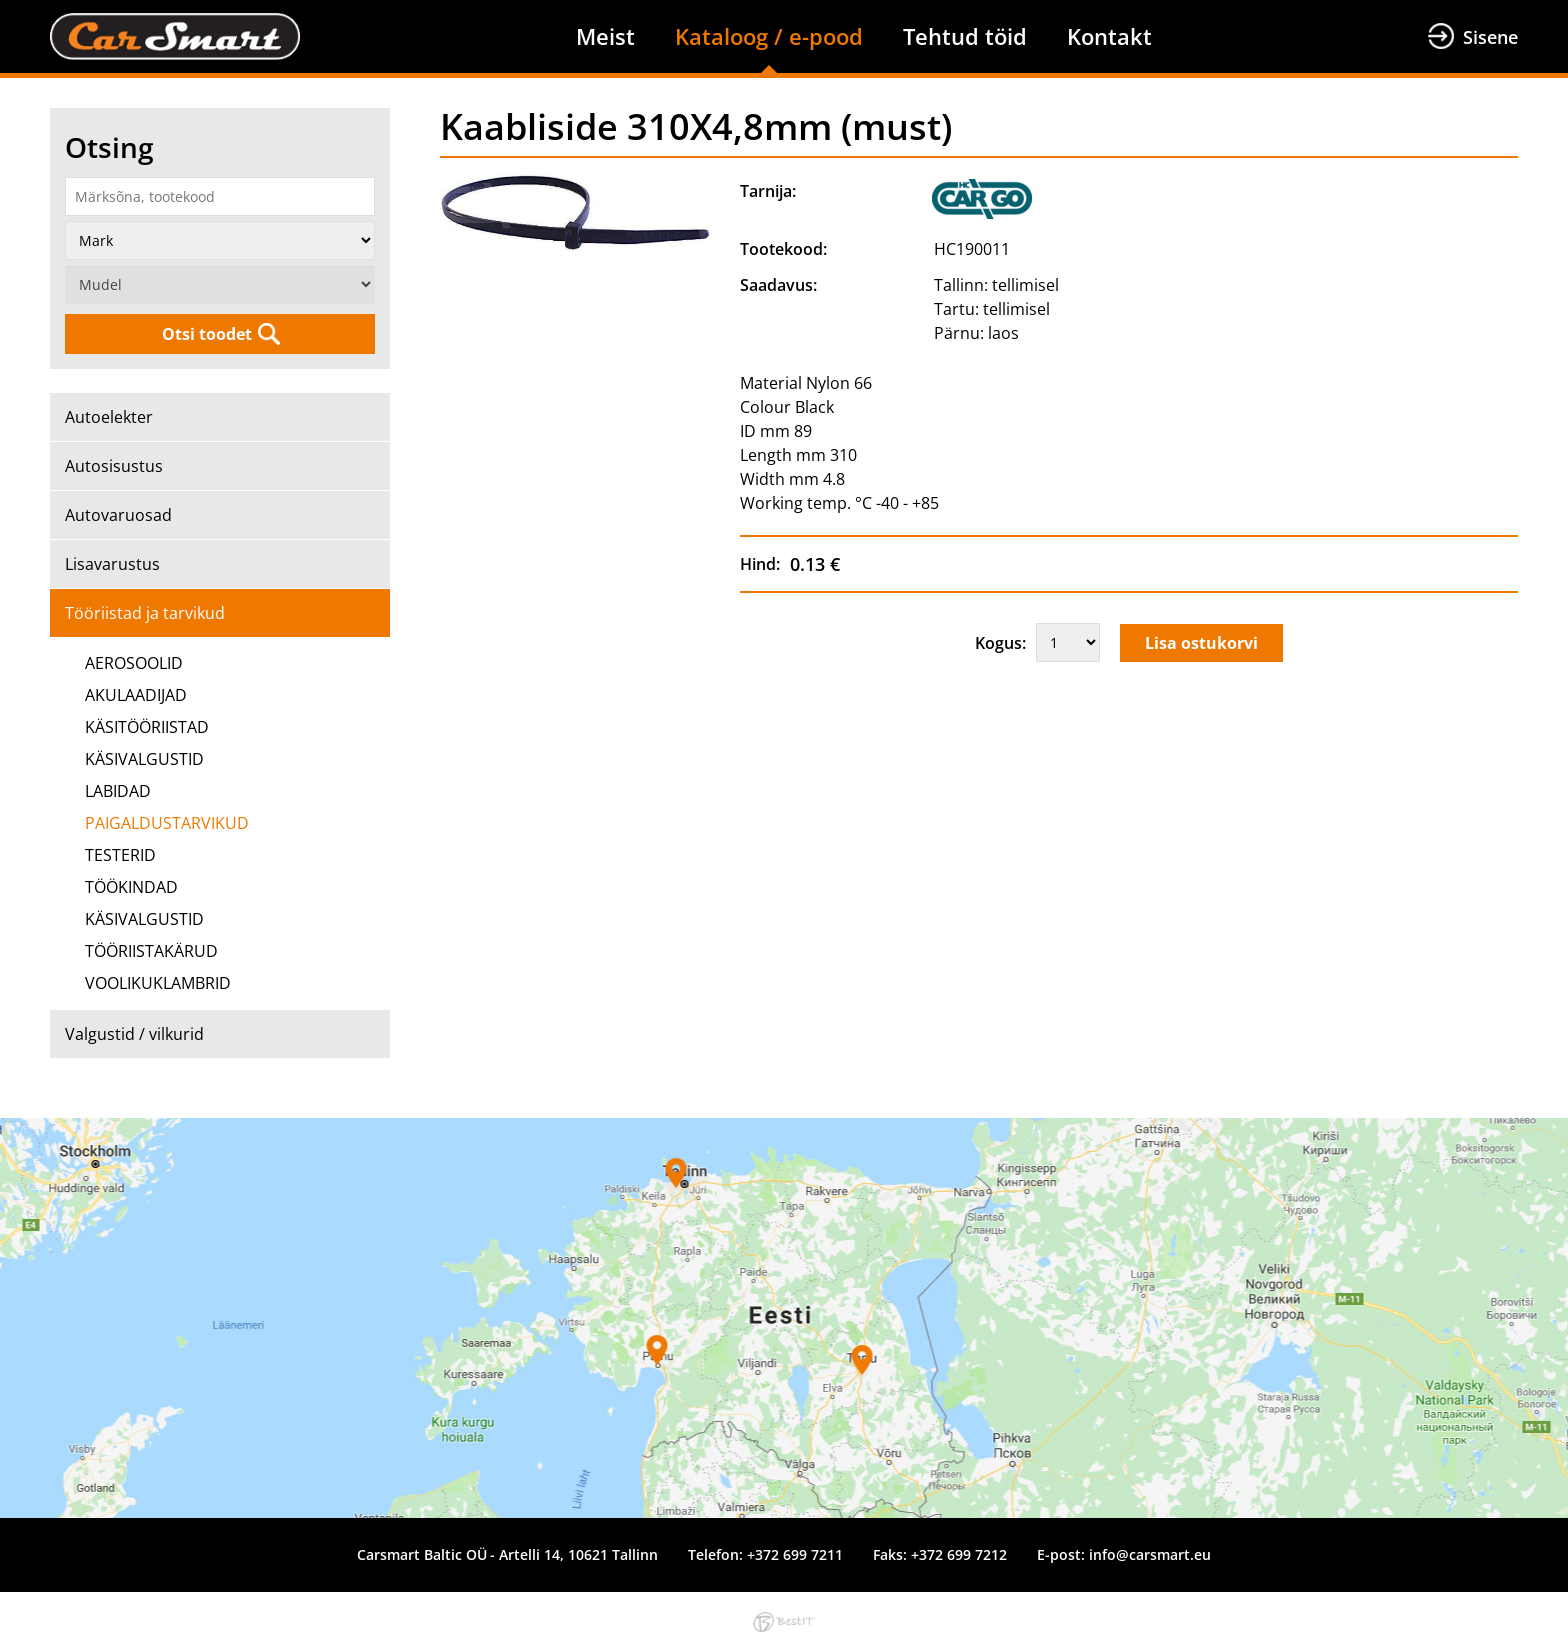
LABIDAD (118, 791)
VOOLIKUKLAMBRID (158, 983)
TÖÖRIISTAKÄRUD (151, 951)
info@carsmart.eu (1150, 1554)
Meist (605, 36)
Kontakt (1109, 36)
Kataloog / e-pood (769, 36)
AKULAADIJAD (136, 695)
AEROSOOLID (134, 663)
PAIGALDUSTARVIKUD (167, 823)
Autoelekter (109, 417)
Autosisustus (114, 466)
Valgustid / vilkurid (134, 1034)
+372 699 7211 (795, 1554)
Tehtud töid (965, 36)
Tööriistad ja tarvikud (145, 613)
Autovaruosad (118, 515)
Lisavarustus (112, 564)
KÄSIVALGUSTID (144, 759)
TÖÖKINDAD (131, 887)
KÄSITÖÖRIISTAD (147, 727)
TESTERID (120, 855)
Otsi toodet (207, 334)
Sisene (1490, 37)
